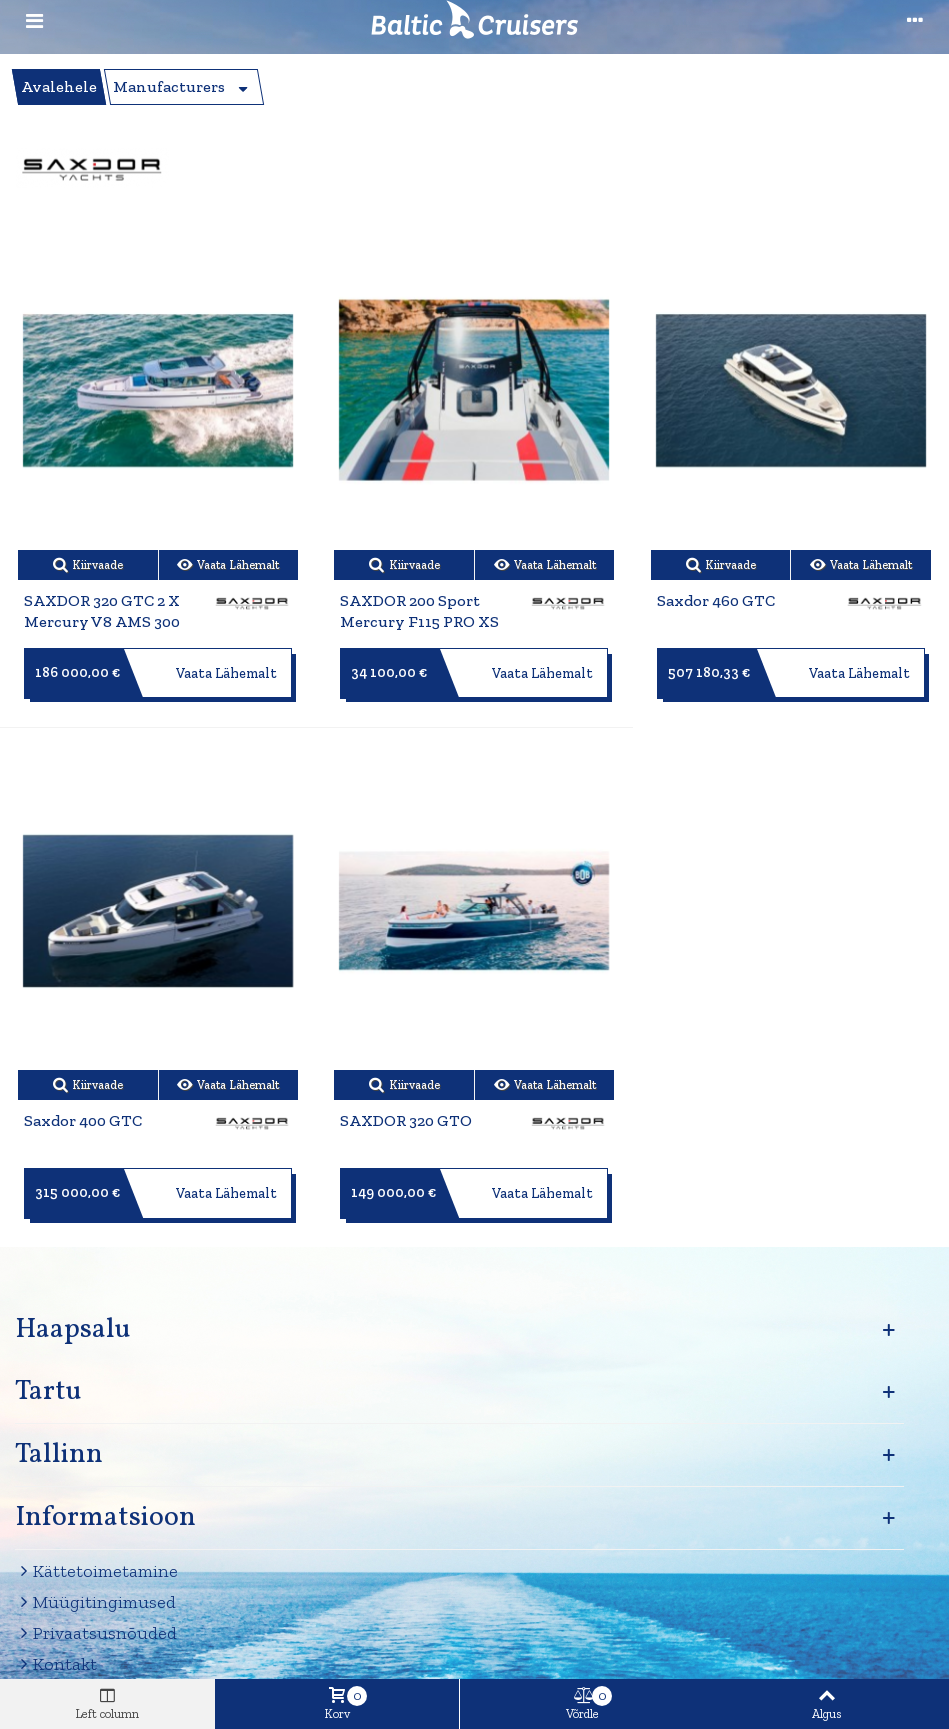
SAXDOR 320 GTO (406, 1120)
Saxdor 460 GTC (716, 600)
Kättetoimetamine (96, 1571)
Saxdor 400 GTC (83, 1120)
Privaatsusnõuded (96, 1633)
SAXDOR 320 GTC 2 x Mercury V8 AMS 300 (102, 611)
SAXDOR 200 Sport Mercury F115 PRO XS (419, 611)
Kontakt (56, 1664)
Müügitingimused (95, 1602)
